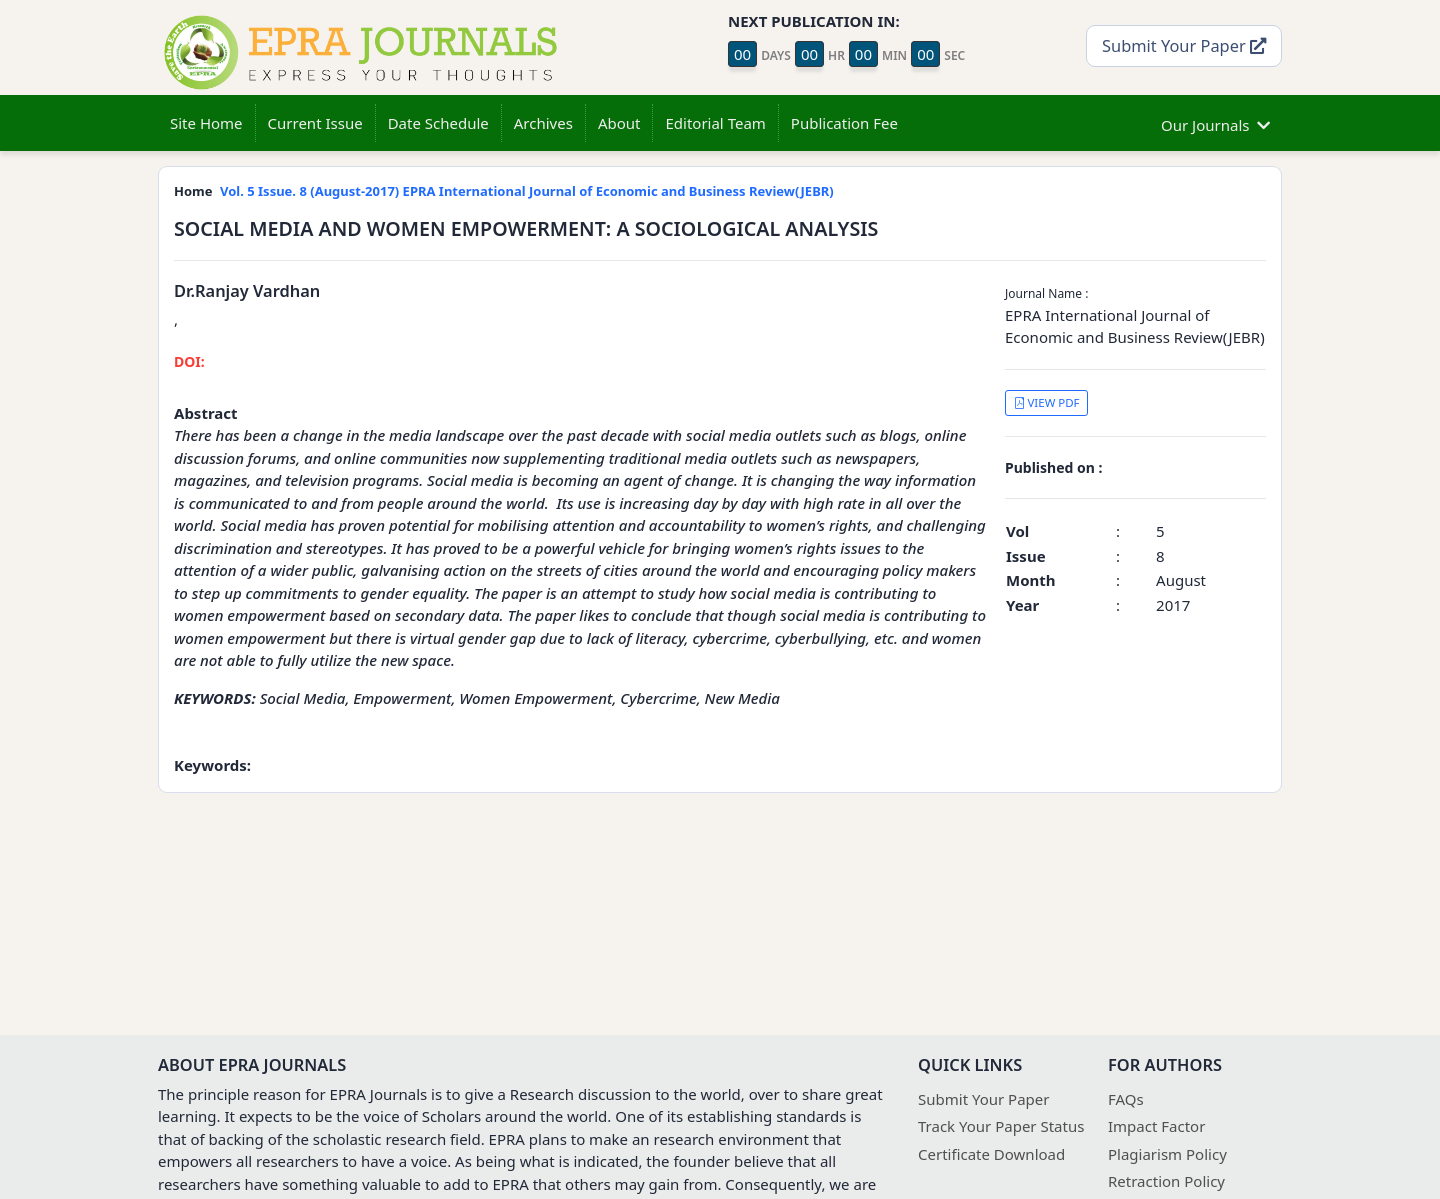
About (619, 123)
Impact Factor (1156, 1126)
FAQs (1126, 1099)
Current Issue (315, 123)
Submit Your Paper (1184, 45)
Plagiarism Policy (1167, 1154)
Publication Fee (844, 123)
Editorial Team (715, 123)
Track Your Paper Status (1001, 1126)
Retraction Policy (1166, 1181)
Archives (543, 123)
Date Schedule (438, 123)
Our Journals (1215, 122)
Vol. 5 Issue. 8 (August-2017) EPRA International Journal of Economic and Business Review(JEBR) (527, 191)
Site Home (206, 123)
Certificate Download (991, 1154)
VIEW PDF (1047, 402)
